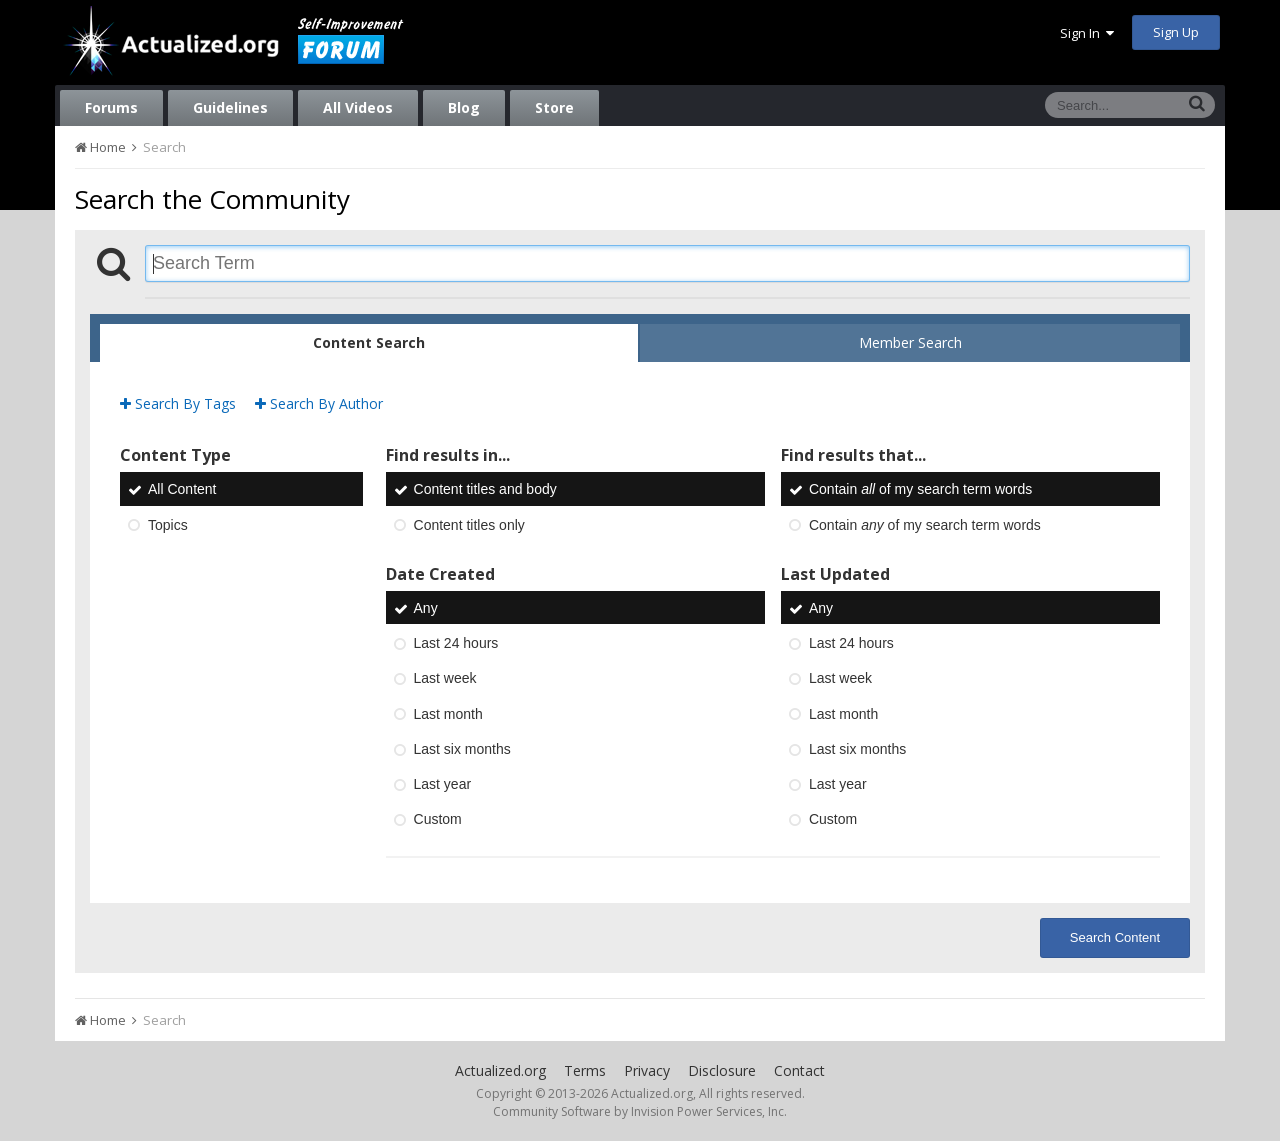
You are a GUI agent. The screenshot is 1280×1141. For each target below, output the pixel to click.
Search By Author (319, 403)
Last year (443, 784)
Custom (438, 820)
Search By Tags (178, 403)
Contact (799, 1070)
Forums (111, 107)
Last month (448, 714)
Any (426, 608)
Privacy (647, 1070)
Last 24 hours (456, 643)
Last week (445, 679)
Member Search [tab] (910, 342)
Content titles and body (485, 490)
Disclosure (722, 1070)
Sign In (1087, 33)
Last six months (462, 749)
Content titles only (469, 525)
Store (554, 107)
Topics (168, 525)
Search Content (1115, 937)
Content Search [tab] (369, 342)
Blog (464, 107)
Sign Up (1176, 32)
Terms (585, 1070)
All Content (182, 490)
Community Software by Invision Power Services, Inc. (640, 1111)
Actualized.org (500, 1070)
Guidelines (230, 107)
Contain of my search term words (920, 490)
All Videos (358, 107)
